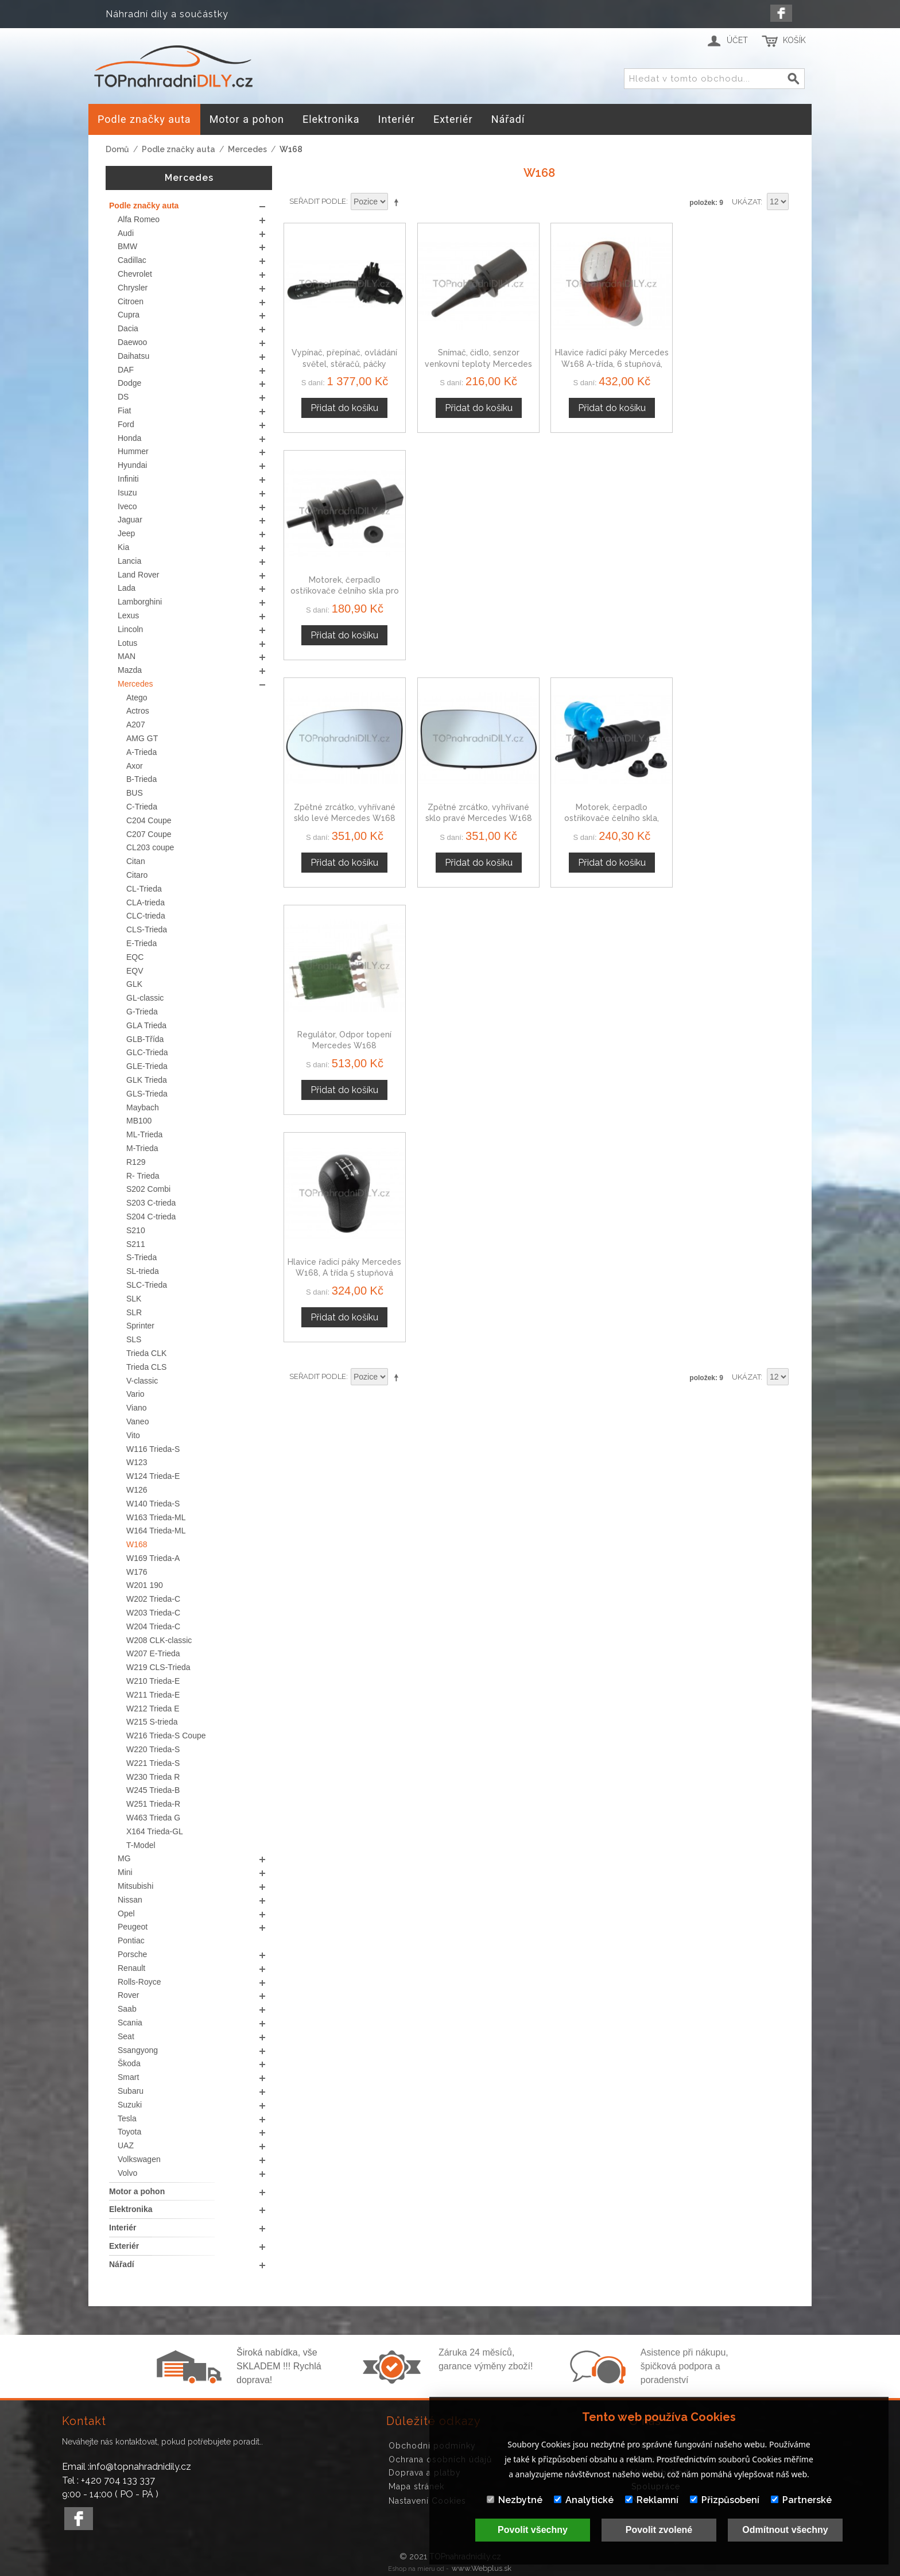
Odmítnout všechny (785, 2530)
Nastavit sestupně (398, 202)
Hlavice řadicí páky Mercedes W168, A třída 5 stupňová (343, 809)
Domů (117, 149)
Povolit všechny (533, 2530)
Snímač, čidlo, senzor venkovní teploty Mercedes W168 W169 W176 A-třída (473, 361)
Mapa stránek (416, 2486)
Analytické (584, 2499)
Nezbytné (514, 2499)
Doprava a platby (425, 2472)
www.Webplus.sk (481, 2568)
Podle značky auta (178, 149)
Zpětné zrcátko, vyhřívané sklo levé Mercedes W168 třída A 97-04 (343, 585)
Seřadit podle (317, 201)
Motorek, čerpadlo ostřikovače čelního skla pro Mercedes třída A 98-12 (735, 361)
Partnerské (801, 2499)
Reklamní (651, 2499)
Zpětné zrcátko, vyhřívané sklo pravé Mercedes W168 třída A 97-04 (473, 585)
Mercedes (247, 149)
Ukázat (746, 201)
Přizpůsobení (724, 2499)
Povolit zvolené (659, 2530)
